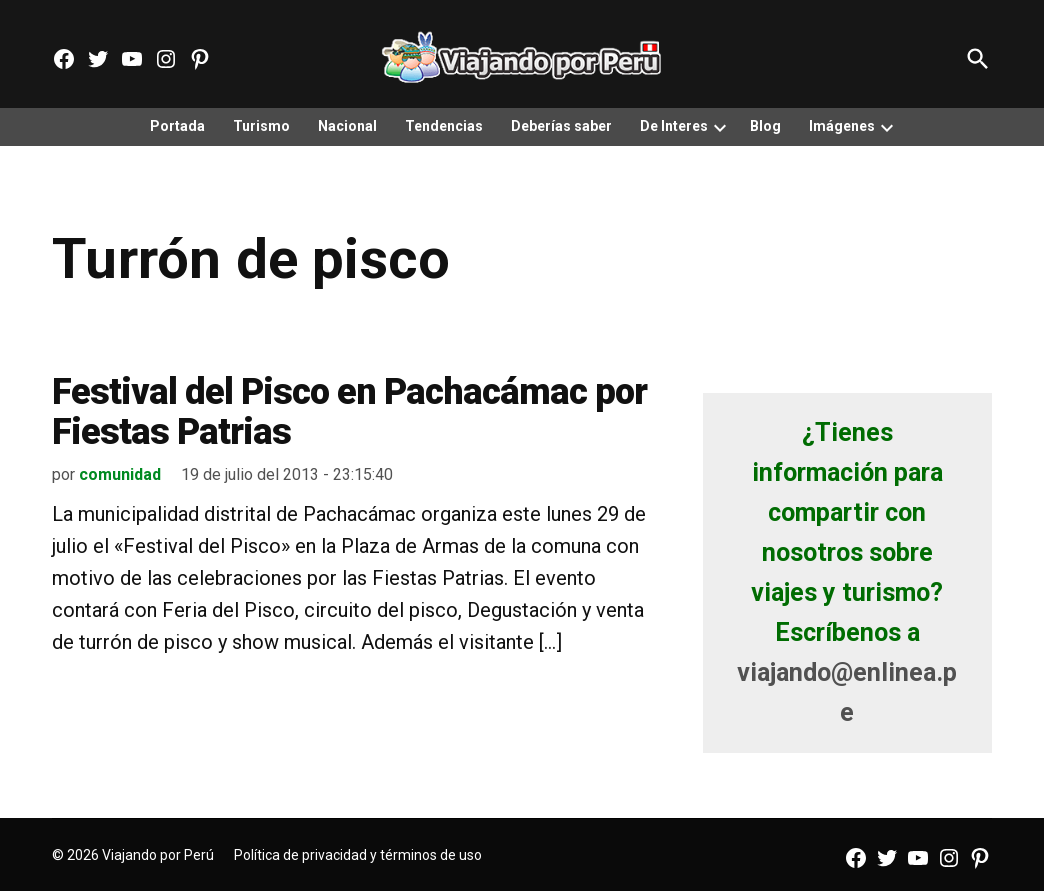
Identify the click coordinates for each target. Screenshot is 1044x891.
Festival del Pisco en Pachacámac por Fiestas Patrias (349, 412)
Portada (177, 126)
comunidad (120, 474)
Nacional (347, 126)
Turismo (261, 126)
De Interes (674, 126)
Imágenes (842, 126)
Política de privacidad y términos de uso (358, 855)
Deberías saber (561, 126)
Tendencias (444, 126)
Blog (765, 126)
